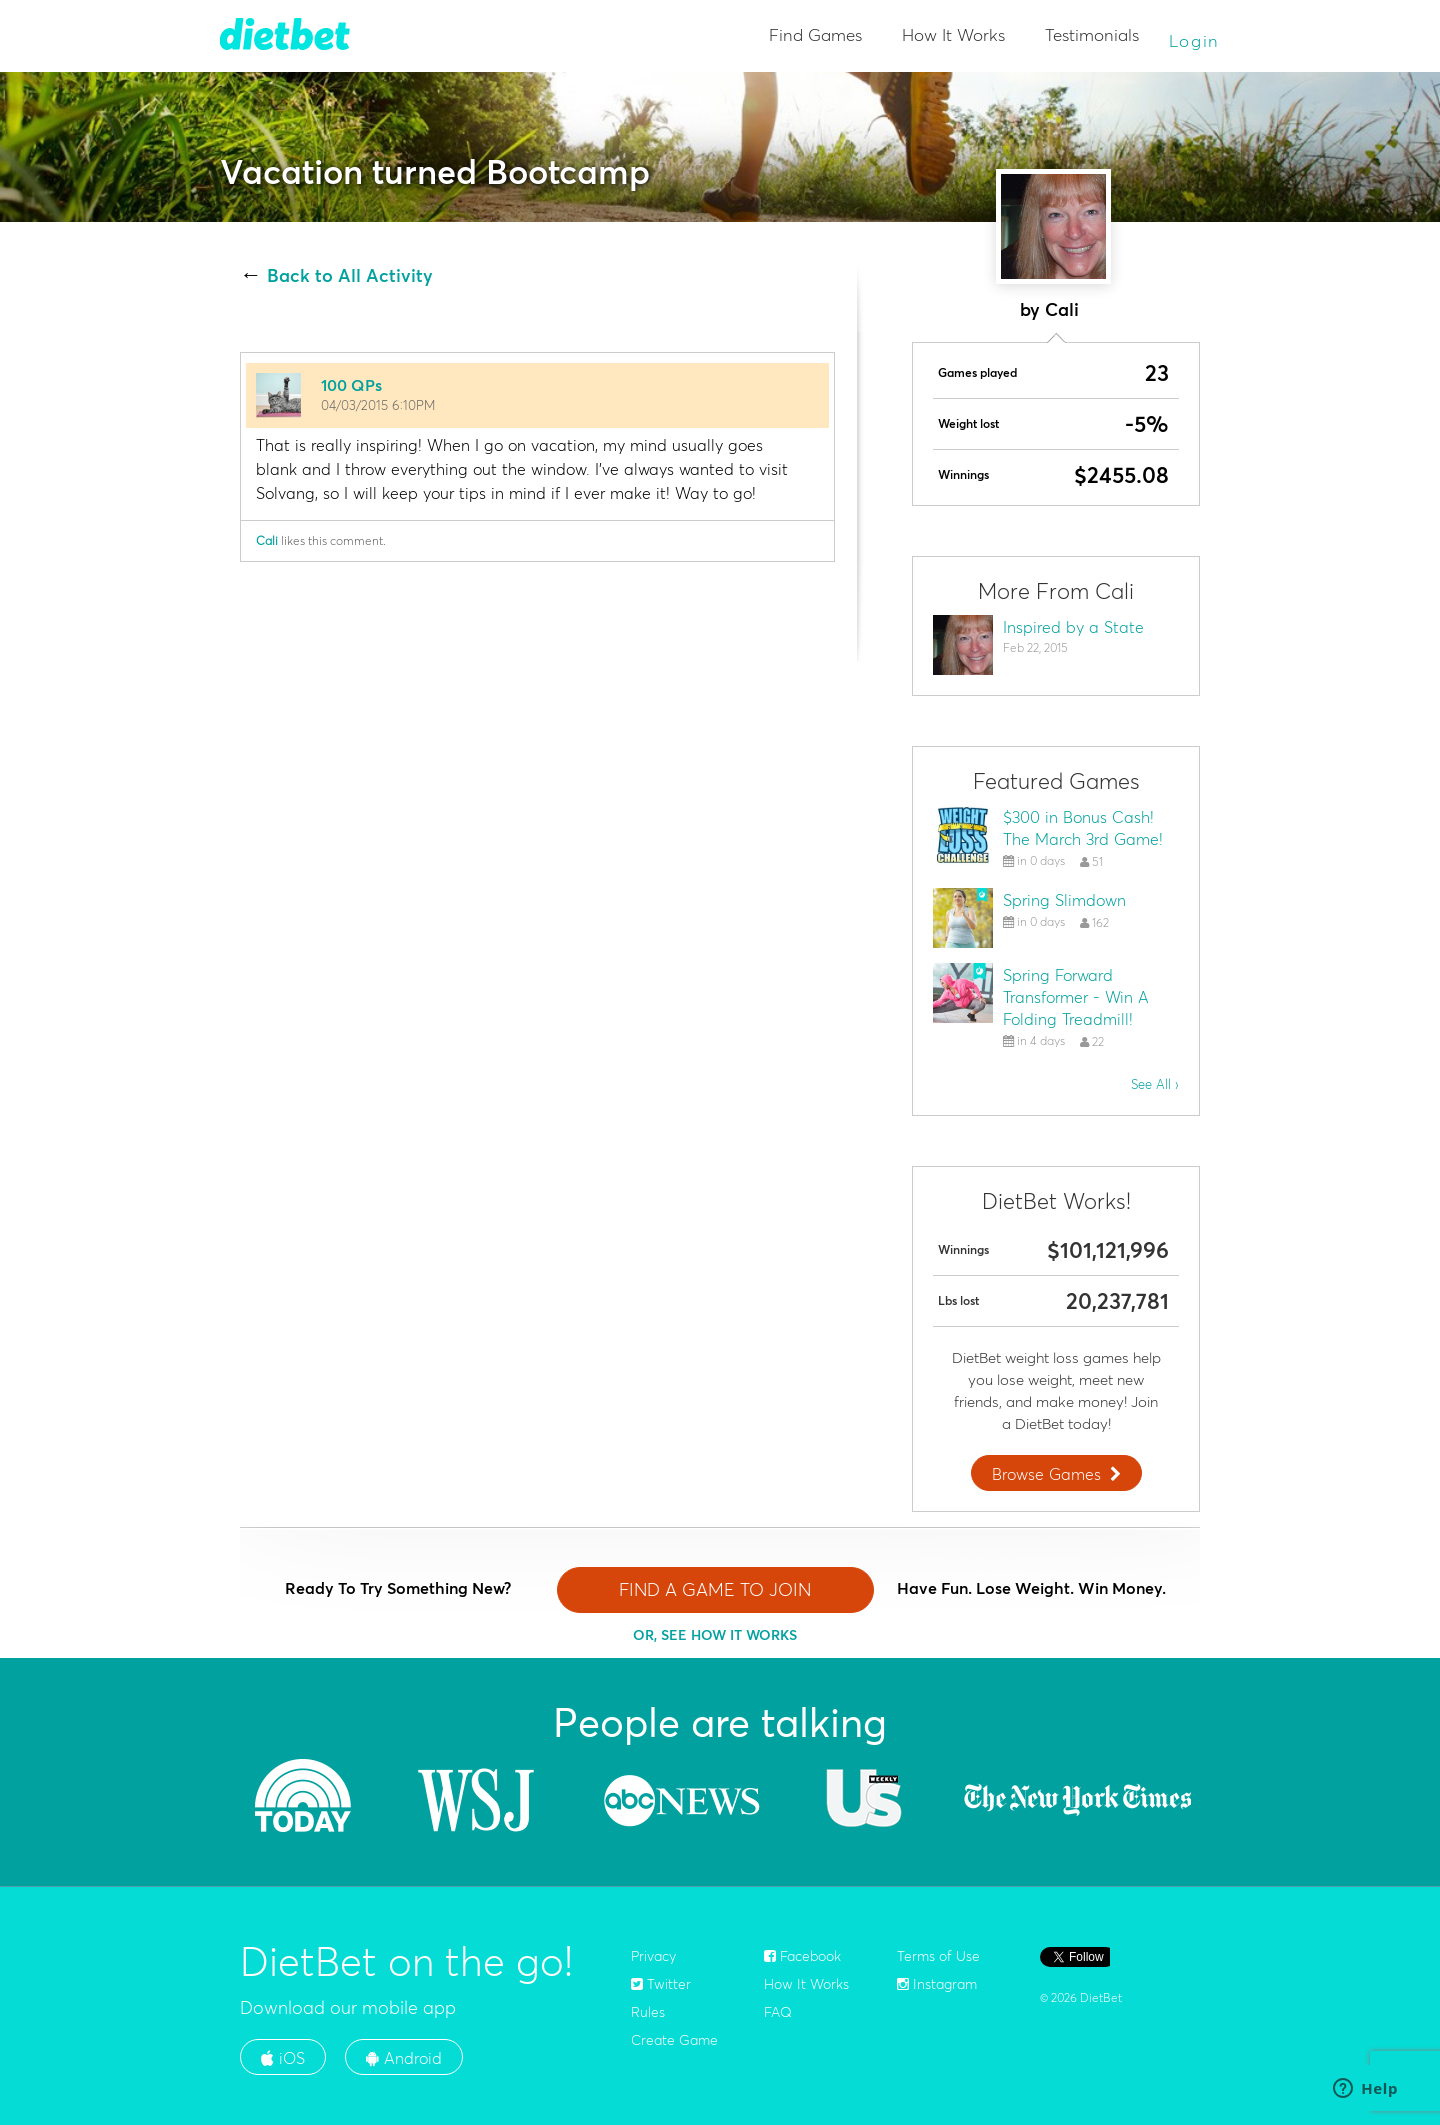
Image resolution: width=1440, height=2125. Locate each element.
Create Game (674, 2040)
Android (404, 2058)
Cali (267, 540)
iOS (283, 2058)
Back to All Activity (350, 276)
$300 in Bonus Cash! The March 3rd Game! (1083, 828)
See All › (1155, 1084)
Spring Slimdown (1064, 900)
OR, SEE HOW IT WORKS (715, 1635)
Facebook (802, 1956)
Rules (648, 2012)
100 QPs (351, 385)
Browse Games (1059, 1474)
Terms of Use (938, 1956)
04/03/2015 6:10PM (378, 405)
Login (1195, 40)
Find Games (815, 34)
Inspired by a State (1073, 627)
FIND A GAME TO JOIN (715, 1589)
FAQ (778, 2012)
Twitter (661, 1984)
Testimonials (1092, 34)
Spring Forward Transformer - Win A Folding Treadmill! (1076, 997)
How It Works (953, 34)
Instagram (937, 1984)
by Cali (1049, 309)
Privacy (653, 1956)
